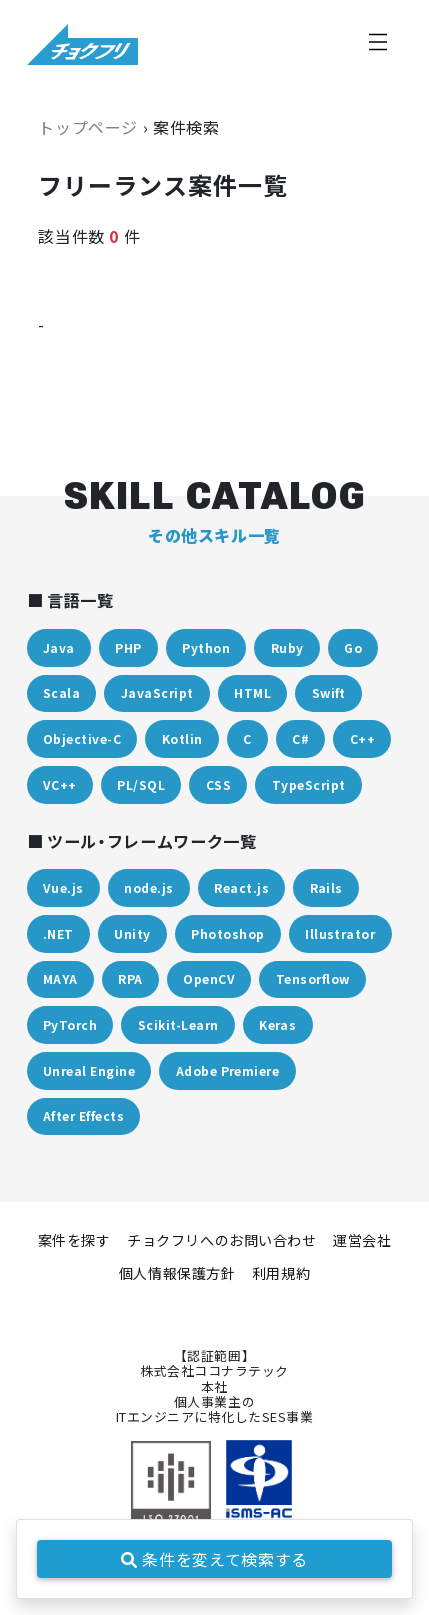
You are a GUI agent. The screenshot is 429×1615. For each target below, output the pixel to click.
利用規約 (281, 1273)
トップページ (88, 127)
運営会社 (362, 1240)
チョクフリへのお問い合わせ (221, 1240)
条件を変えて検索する (214, 1559)
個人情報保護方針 (177, 1273)
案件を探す (74, 1240)
